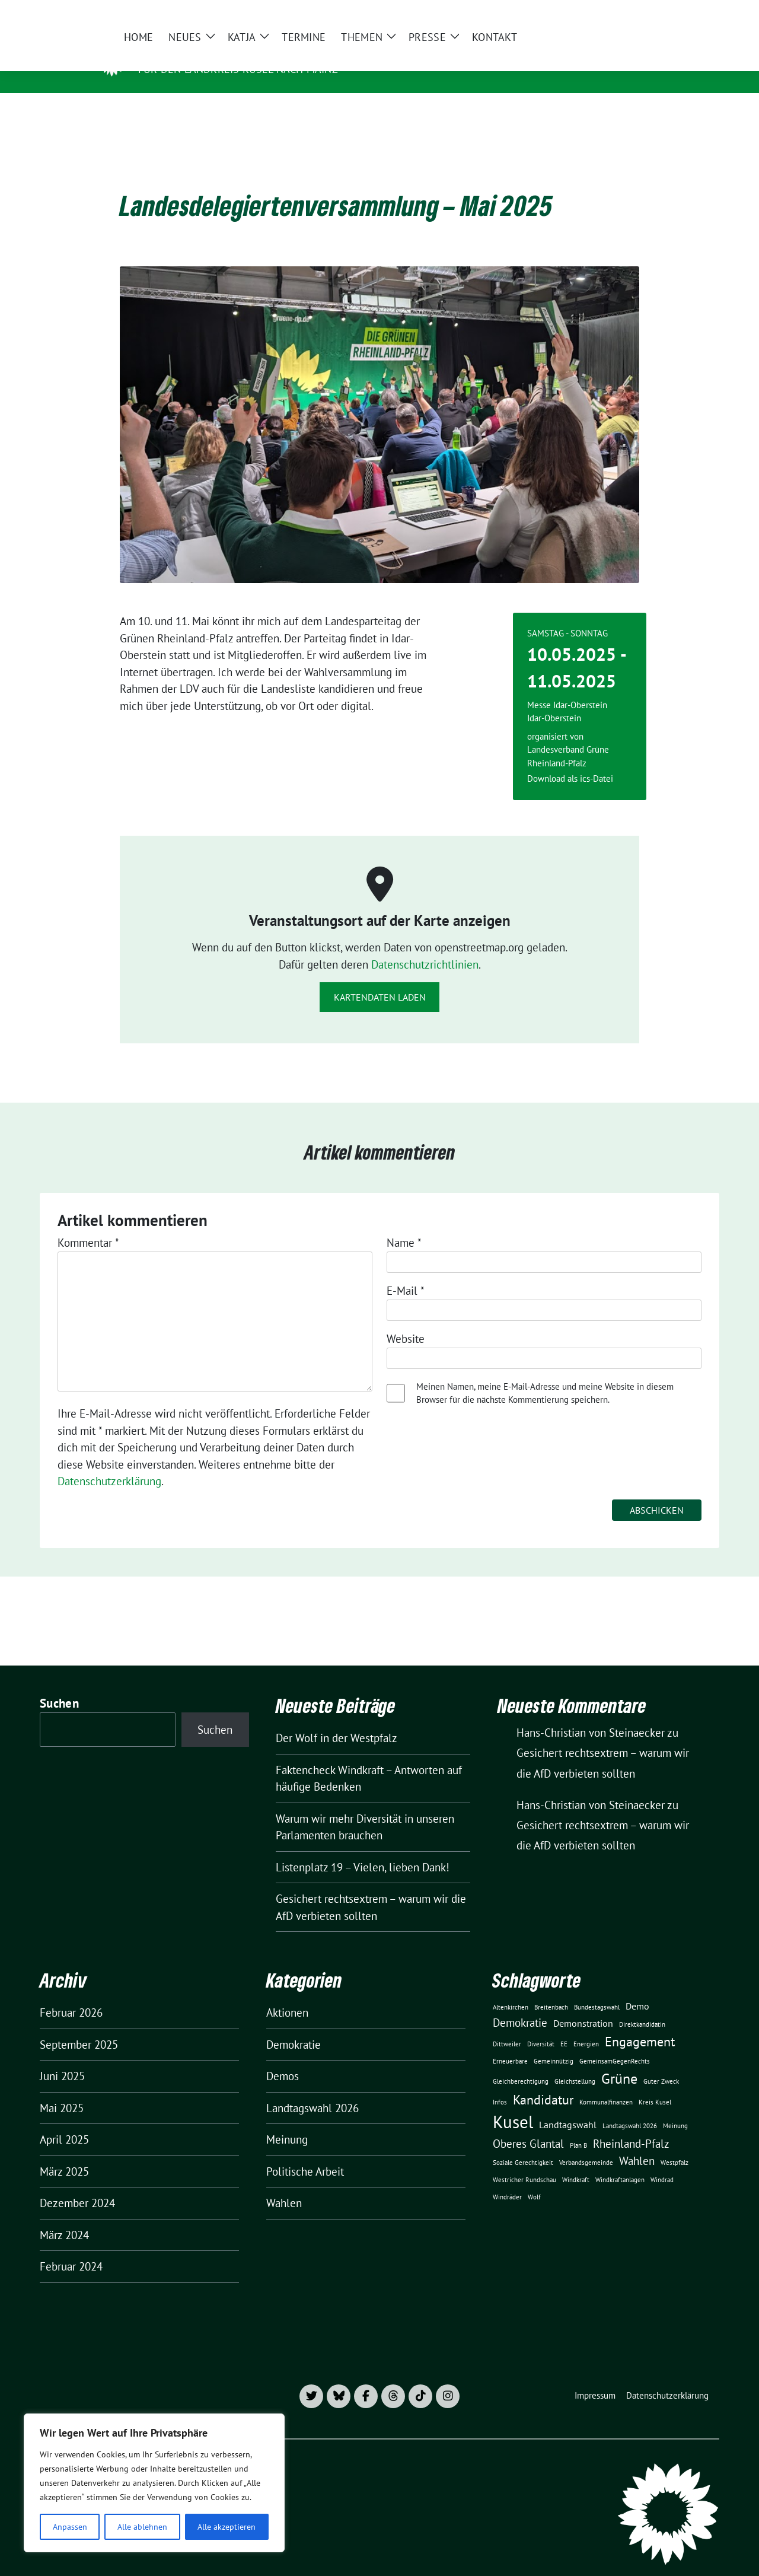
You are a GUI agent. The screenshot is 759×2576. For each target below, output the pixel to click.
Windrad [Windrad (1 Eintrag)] (662, 2161)
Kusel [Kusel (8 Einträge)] (513, 2103)
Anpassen (70, 2526)
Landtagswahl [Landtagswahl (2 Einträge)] (568, 2106)
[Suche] (681, 14)
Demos (282, 2057)
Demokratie (293, 2026)
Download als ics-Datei (570, 760)
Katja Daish (176, 52)
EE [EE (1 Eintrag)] (563, 2025)
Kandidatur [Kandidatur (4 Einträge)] (543, 2081)
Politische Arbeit (305, 2153)
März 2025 (64, 2153)
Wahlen (284, 2184)
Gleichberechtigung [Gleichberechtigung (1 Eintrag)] (520, 2063)
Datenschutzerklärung (109, 1463)
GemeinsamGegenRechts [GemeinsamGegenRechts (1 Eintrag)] (614, 2043)
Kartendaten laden (380, 979)
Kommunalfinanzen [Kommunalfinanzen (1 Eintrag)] (606, 2084)
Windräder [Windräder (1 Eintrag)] (507, 2178)
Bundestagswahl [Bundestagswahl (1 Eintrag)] (597, 1989)
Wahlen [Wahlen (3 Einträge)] (637, 2142)
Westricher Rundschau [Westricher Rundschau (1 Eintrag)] (524, 2161)
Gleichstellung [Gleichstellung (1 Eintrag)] (574, 2063)
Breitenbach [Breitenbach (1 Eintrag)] (551, 1989)
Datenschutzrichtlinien (425, 946)
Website (406, 1320)
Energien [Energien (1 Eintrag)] (586, 2025)
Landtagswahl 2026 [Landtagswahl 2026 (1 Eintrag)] (629, 2107)
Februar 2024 (71, 2248)
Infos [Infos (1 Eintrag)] (500, 2084)
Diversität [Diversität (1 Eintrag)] (540, 2025)
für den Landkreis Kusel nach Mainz (238, 69)
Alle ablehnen (142, 2526)
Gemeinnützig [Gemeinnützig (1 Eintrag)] (553, 2043)
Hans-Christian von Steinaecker (590, 1786)
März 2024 (64, 2216)
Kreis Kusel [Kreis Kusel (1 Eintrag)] (655, 2084)
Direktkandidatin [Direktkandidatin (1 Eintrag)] (642, 2006)
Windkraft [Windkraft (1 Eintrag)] (575, 2161)
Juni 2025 (62, 2057)
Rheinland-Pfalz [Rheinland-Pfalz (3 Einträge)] (631, 2125)
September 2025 (79, 2026)
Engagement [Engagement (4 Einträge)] (640, 2022)
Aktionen (287, 1994)
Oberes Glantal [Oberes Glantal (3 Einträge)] (528, 2125)
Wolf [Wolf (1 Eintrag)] (534, 2178)
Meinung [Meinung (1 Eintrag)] (675, 2107)
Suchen (59, 1685)
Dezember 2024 (77, 2184)
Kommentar (88, 1224)
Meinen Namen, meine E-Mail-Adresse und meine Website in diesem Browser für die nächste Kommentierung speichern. (545, 1374)
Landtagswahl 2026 (312, 2090)
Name (404, 1224)
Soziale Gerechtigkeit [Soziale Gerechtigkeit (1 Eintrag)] (523, 2144)
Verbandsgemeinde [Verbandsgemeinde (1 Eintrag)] (586, 2144)
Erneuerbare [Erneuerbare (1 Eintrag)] (510, 2043)
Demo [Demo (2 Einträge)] (637, 1988)
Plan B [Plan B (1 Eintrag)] (578, 2127)
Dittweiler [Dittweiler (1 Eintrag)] (507, 2025)
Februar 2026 (71, 1994)
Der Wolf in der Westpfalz (336, 1719)
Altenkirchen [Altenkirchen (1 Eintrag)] (510, 1989)
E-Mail (406, 1272)
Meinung (287, 2121)
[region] (154, 2482)
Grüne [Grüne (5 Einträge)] (619, 2059)
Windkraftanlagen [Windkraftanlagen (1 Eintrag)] (620, 2161)
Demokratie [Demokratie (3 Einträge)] (520, 2004)
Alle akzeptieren (226, 2526)
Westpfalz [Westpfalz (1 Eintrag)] (674, 2144)
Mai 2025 (62, 2090)
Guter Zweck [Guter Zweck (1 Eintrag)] (661, 2063)
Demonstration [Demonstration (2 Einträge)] (583, 2005)
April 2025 (64, 2121)
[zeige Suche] (698, 14)
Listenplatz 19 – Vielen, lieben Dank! (362, 1849)
